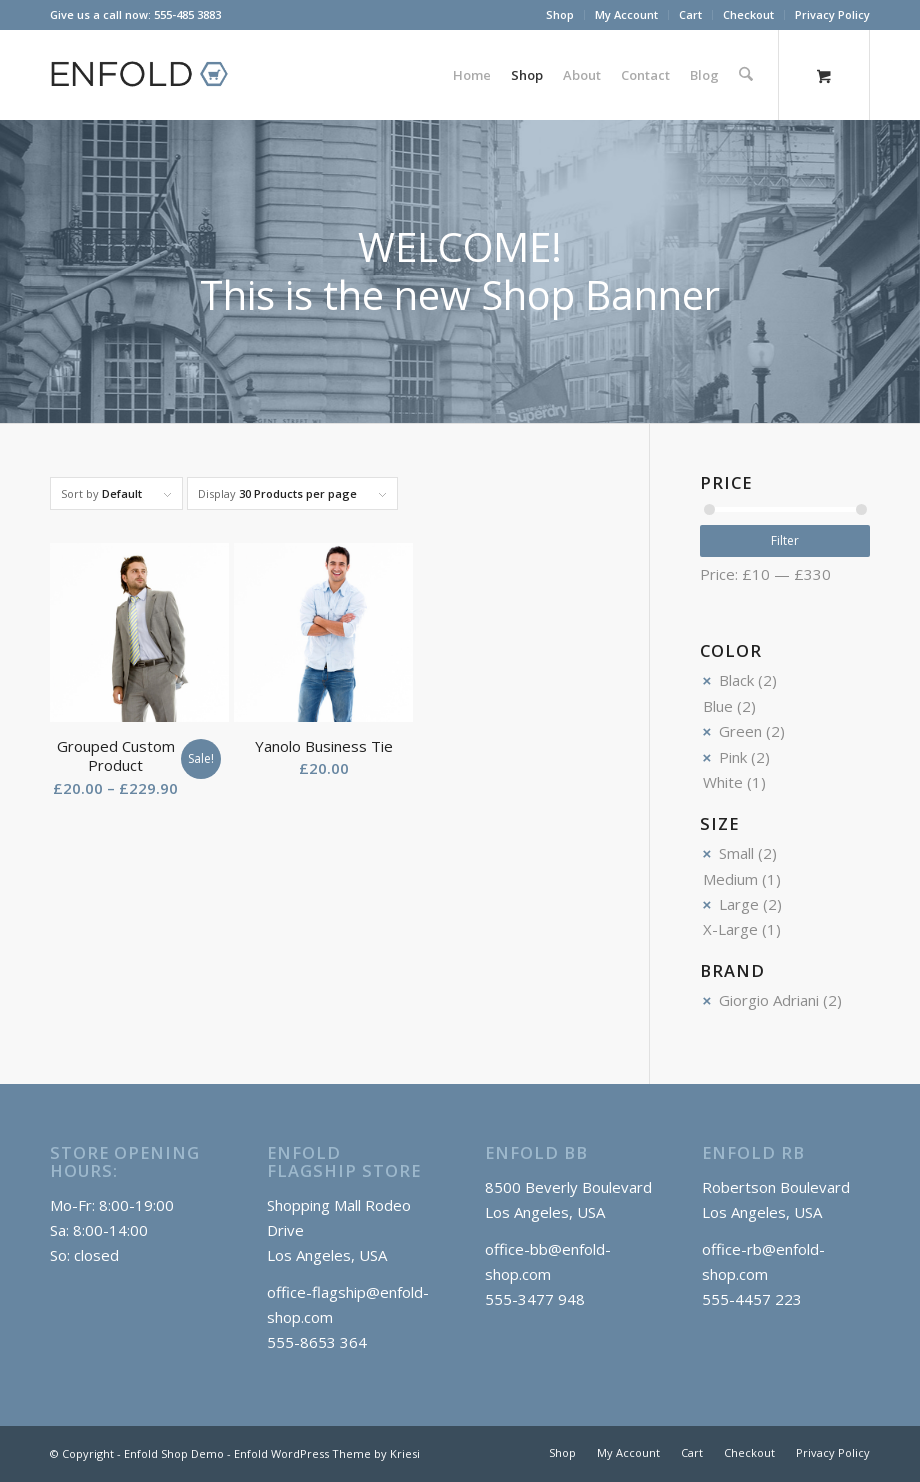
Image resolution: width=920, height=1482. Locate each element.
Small (736, 853)
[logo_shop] (148, 75)
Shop (560, 14)
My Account (626, 14)
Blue (718, 706)
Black (736, 680)
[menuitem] (560, 15)
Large (739, 904)
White (723, 782)
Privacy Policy (832, 14)
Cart (690, 14)
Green (740, 731)
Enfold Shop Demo (174, 1453)
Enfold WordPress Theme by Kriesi (327, 1453)
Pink (733, 757)
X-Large (730, 929)
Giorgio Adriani (769, 1000)
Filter (785, 540)
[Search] (746, 75)
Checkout (748, 14)
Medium (730, 879)
